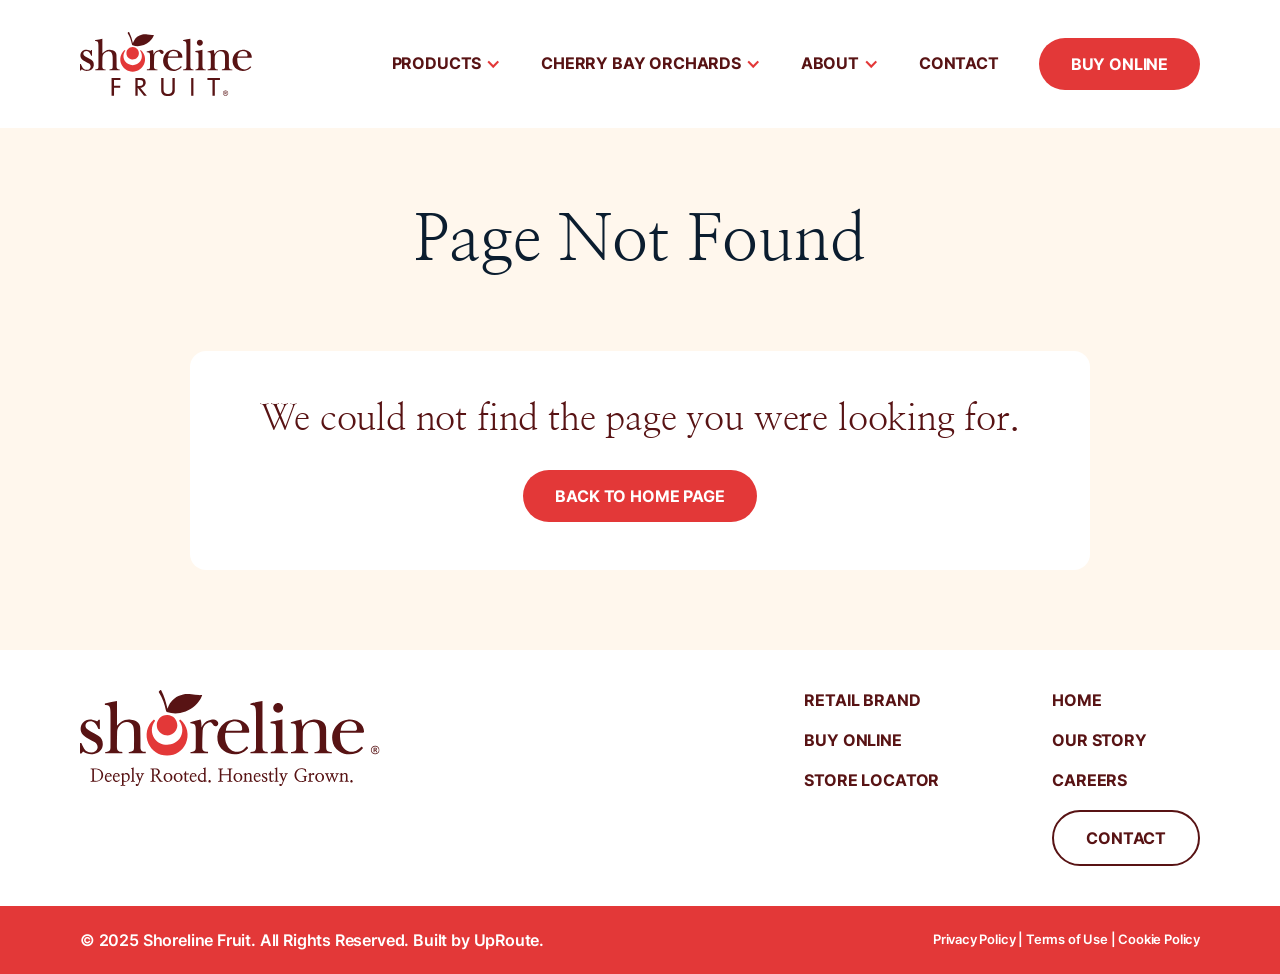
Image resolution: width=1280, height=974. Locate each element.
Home (1076, 700)
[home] (166, 64)
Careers (1089, 780)
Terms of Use (1067, 939)
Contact (959, 63)
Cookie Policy (1159, 939)
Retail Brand (862, 700)
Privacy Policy (974, 939)
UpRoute (507, 940)
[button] (447, 64)
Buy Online (1119, 64)
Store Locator (871, 780)
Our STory (1099, 740)
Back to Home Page (639, 496)
